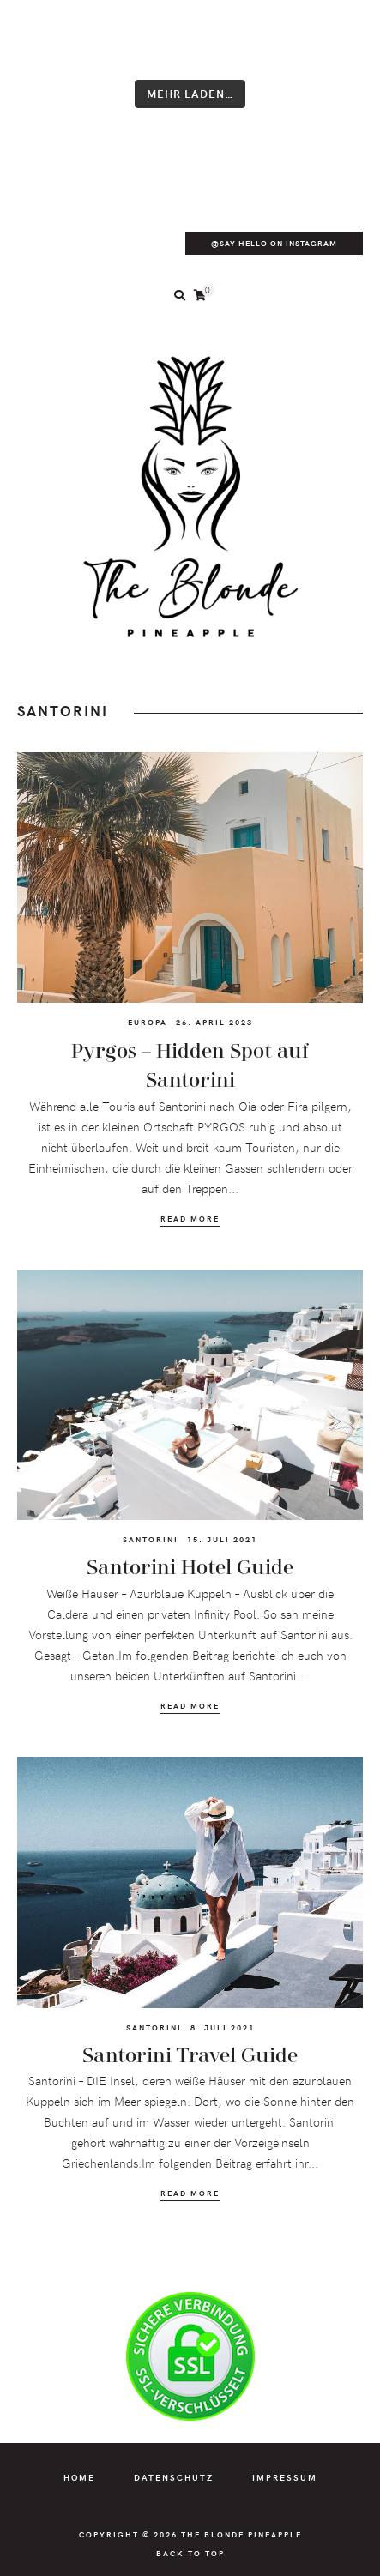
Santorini (150, 1539)
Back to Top (190, 2553)
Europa (147, 1022)
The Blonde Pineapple (241, 2534)
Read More (190, 1218)
